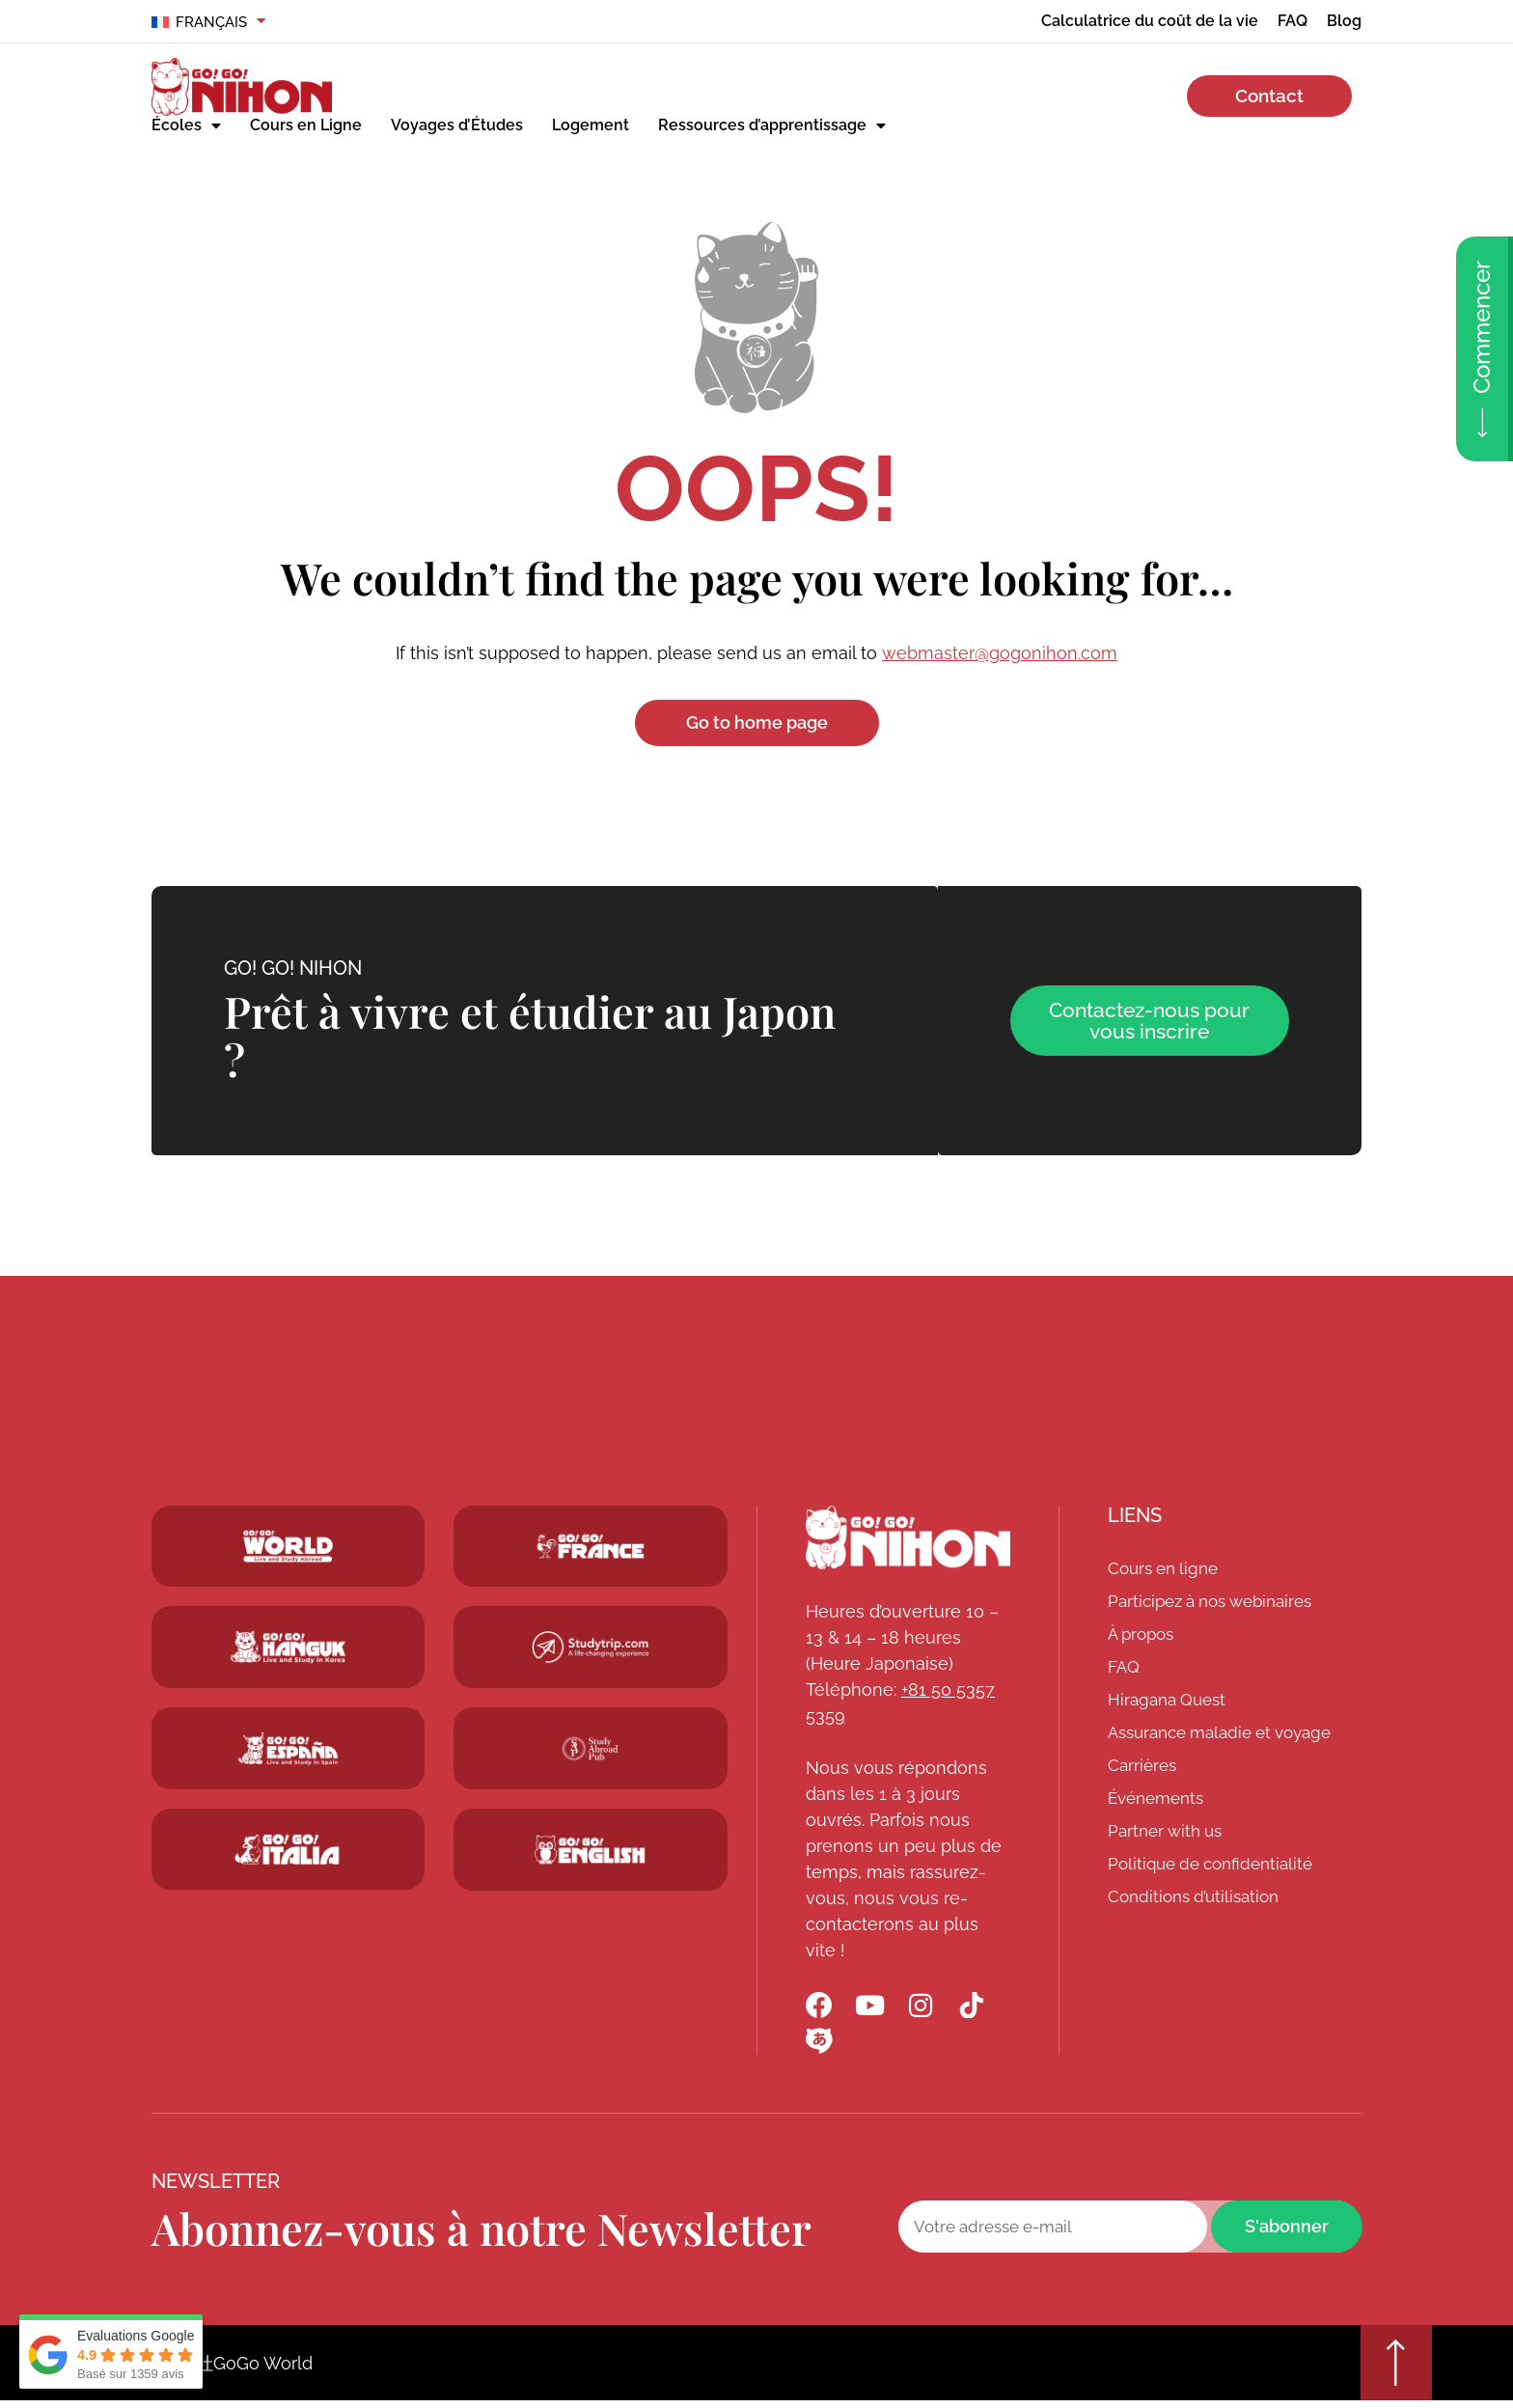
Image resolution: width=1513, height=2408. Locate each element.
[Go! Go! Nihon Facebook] (820, 2007)
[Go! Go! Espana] (288, 1749)
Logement (590, 125)
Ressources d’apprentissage (772, 125)
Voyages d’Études (457, 125)
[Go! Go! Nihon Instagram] (926, 2007)
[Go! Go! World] (288, 1547)
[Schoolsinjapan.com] (590, 1851)
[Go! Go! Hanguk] (288, 1649)
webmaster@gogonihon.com (999, 653)
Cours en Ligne (306, 125)
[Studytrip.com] (590, 1547)
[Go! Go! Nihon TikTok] (979, 2007)
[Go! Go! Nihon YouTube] (873, 2007)
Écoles (186, 125)
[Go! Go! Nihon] (908, 1538)
